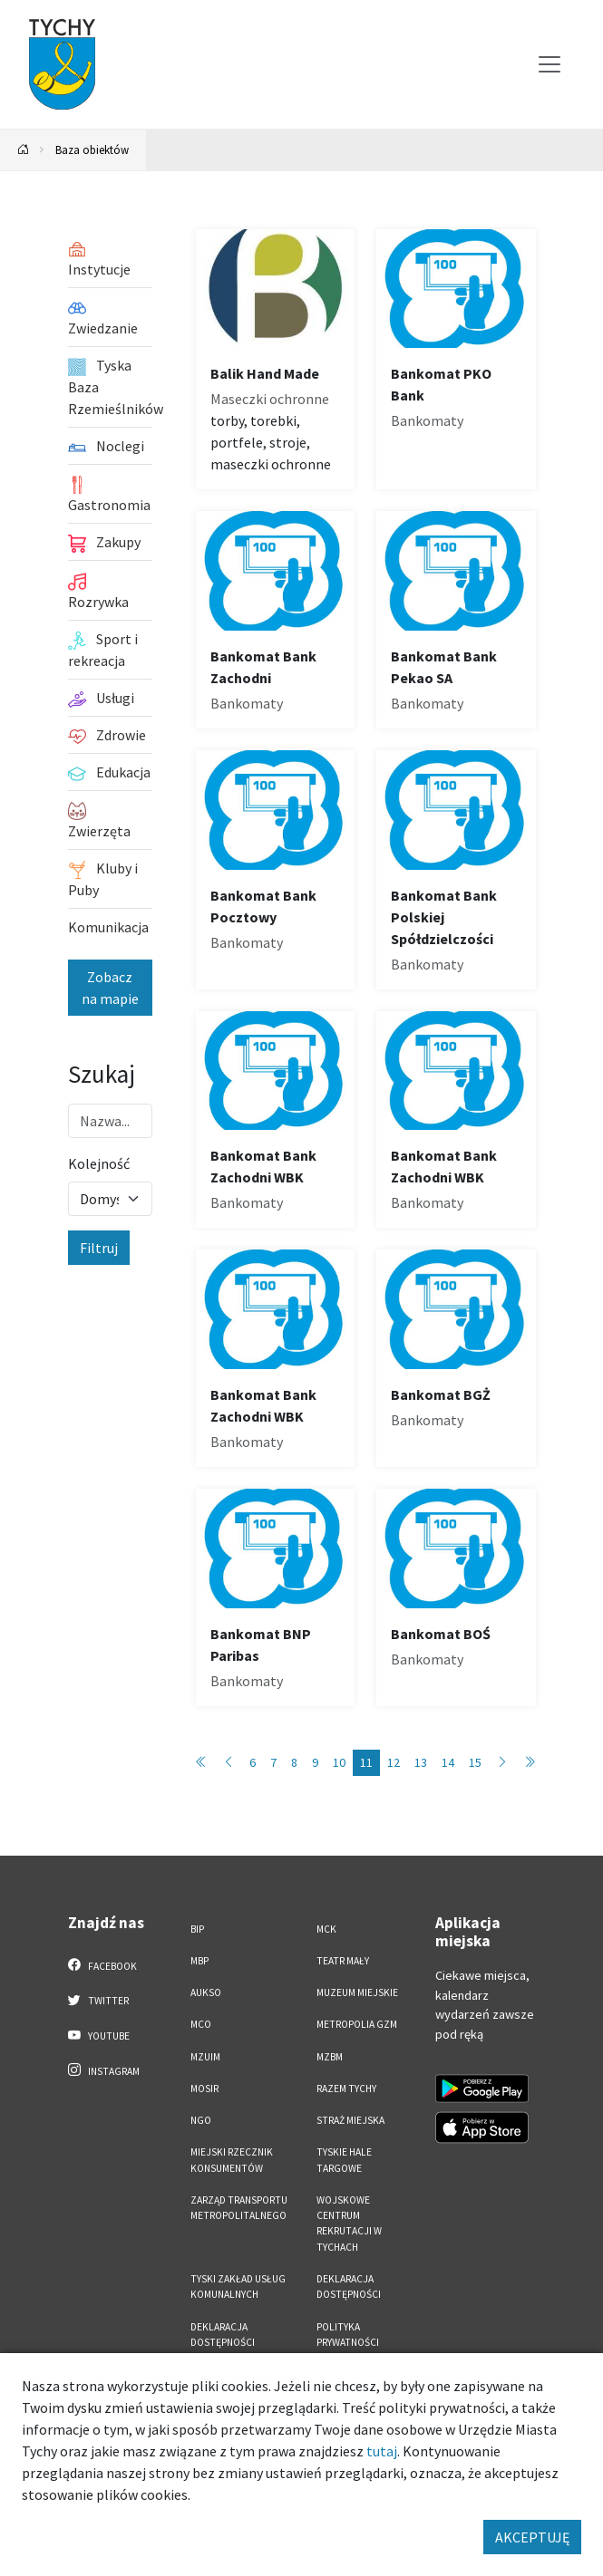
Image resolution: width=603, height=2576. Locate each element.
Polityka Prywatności (347, 2334)
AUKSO (205, 1992)
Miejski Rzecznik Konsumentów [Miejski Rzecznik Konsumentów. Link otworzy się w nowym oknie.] (231, 2160)
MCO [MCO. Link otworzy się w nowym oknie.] (200, 2024)
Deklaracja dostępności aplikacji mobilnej (236, 2342)
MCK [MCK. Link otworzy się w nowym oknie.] (326, 1929)
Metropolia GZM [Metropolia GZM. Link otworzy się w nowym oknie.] (356, 2024)
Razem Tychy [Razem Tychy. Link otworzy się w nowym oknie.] (346, 2088)
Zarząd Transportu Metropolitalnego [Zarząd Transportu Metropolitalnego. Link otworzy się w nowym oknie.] (238, 2208)
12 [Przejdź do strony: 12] (393, 1762)
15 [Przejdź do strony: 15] (475, 1762)
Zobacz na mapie (110, 988)
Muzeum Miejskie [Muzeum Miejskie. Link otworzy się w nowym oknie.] (357, 1992)
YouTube (99, 2035)
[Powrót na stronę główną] (23, 150)
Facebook (103, 1965)
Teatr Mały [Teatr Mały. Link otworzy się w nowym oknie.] (342, 1960)
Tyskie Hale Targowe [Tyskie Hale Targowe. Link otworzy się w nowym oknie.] (344, 2160)
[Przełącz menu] (549, 64)
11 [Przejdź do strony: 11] (366, 1762)
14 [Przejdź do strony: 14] (448, 1762)
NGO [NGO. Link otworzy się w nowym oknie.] (200, 2120)
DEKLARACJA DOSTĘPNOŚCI (348, 2286)
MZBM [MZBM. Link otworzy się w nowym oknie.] (329, 2056)
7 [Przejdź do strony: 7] (273, 1762)
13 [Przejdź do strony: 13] (420, 1762)
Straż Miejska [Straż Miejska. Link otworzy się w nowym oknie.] (350, 2120)
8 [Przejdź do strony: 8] (294, 1762)
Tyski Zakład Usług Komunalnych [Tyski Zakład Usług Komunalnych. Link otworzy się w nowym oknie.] (238, 2286)
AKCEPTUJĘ (532, 2537)
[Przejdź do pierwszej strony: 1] (201, 1763)
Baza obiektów (92, 149)
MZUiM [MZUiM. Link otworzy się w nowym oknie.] (205, 2056)
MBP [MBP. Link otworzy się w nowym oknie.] (199, 1960)
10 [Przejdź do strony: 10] (339, 1762)
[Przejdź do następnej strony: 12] (502, 1763)
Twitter (99, 2000)
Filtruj (99, 1248)
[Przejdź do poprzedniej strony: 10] (228, 1763)
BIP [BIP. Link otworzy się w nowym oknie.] (197, 1929)
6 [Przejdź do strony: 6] (252, 1762)
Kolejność (99, 1163)
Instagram (104, 2070)
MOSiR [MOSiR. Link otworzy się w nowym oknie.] (204, 2088)
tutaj (381, 2451)
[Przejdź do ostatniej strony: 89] (529, 1763)
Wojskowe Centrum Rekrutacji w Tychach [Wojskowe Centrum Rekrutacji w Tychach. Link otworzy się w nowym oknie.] (349, 2223)
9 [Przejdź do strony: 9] (315, 1762)
